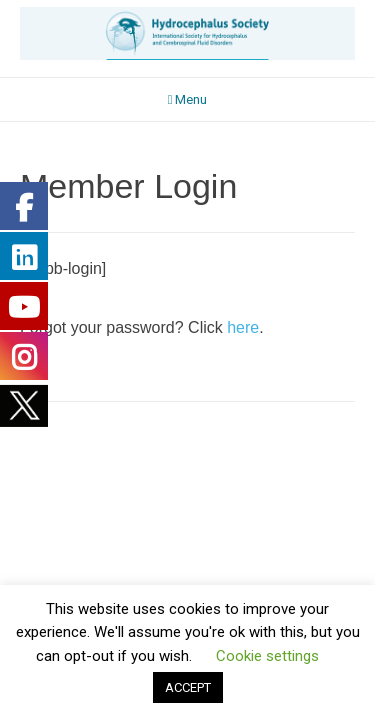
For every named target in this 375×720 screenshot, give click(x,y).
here (241, 327)
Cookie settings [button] (267, 656)
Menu (188, 99)
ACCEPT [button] (188, 687)
